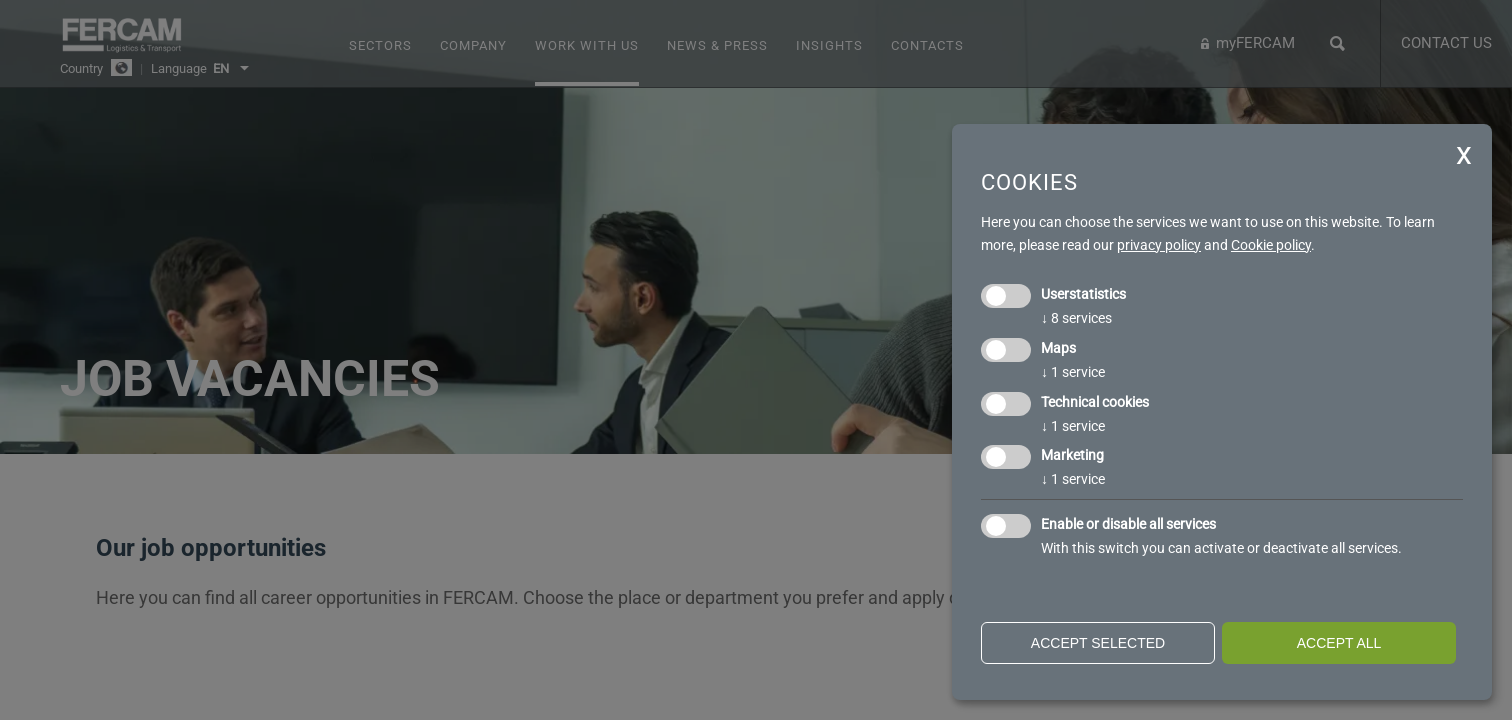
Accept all (1339, 643)
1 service (1073, 372)
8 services (1076, 318)
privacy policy (1159, 245)
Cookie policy (1271, 245)
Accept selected (1098, 643)
